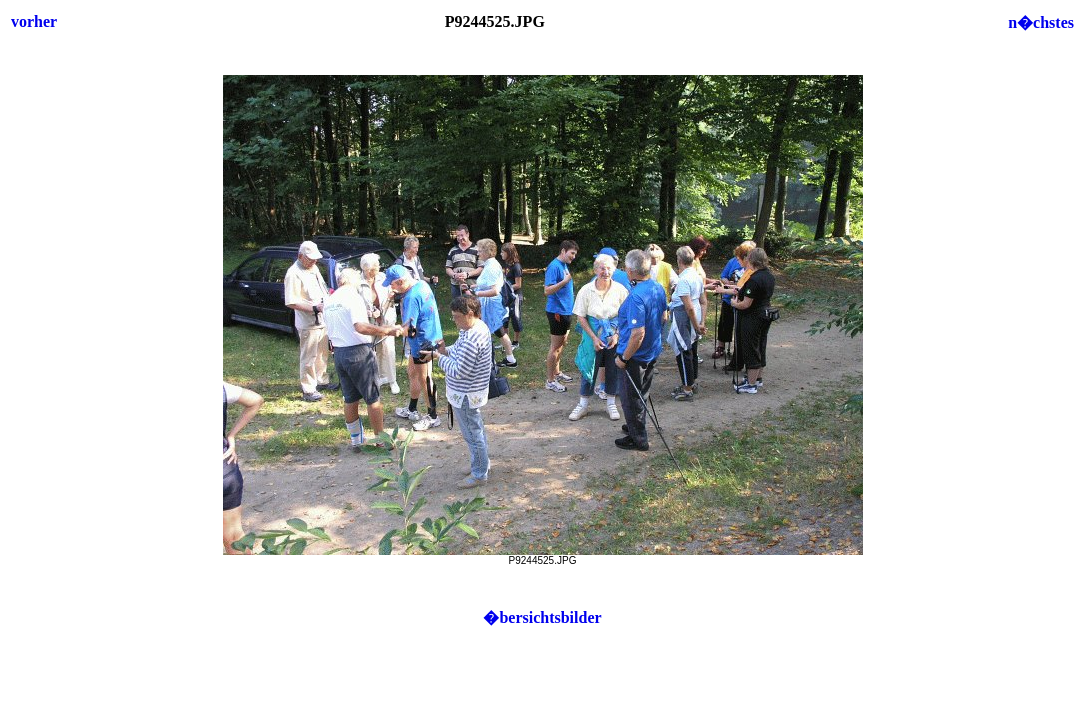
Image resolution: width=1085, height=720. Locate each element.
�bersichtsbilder (542, 617)
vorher (34, 21)
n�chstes (1041, 22)
